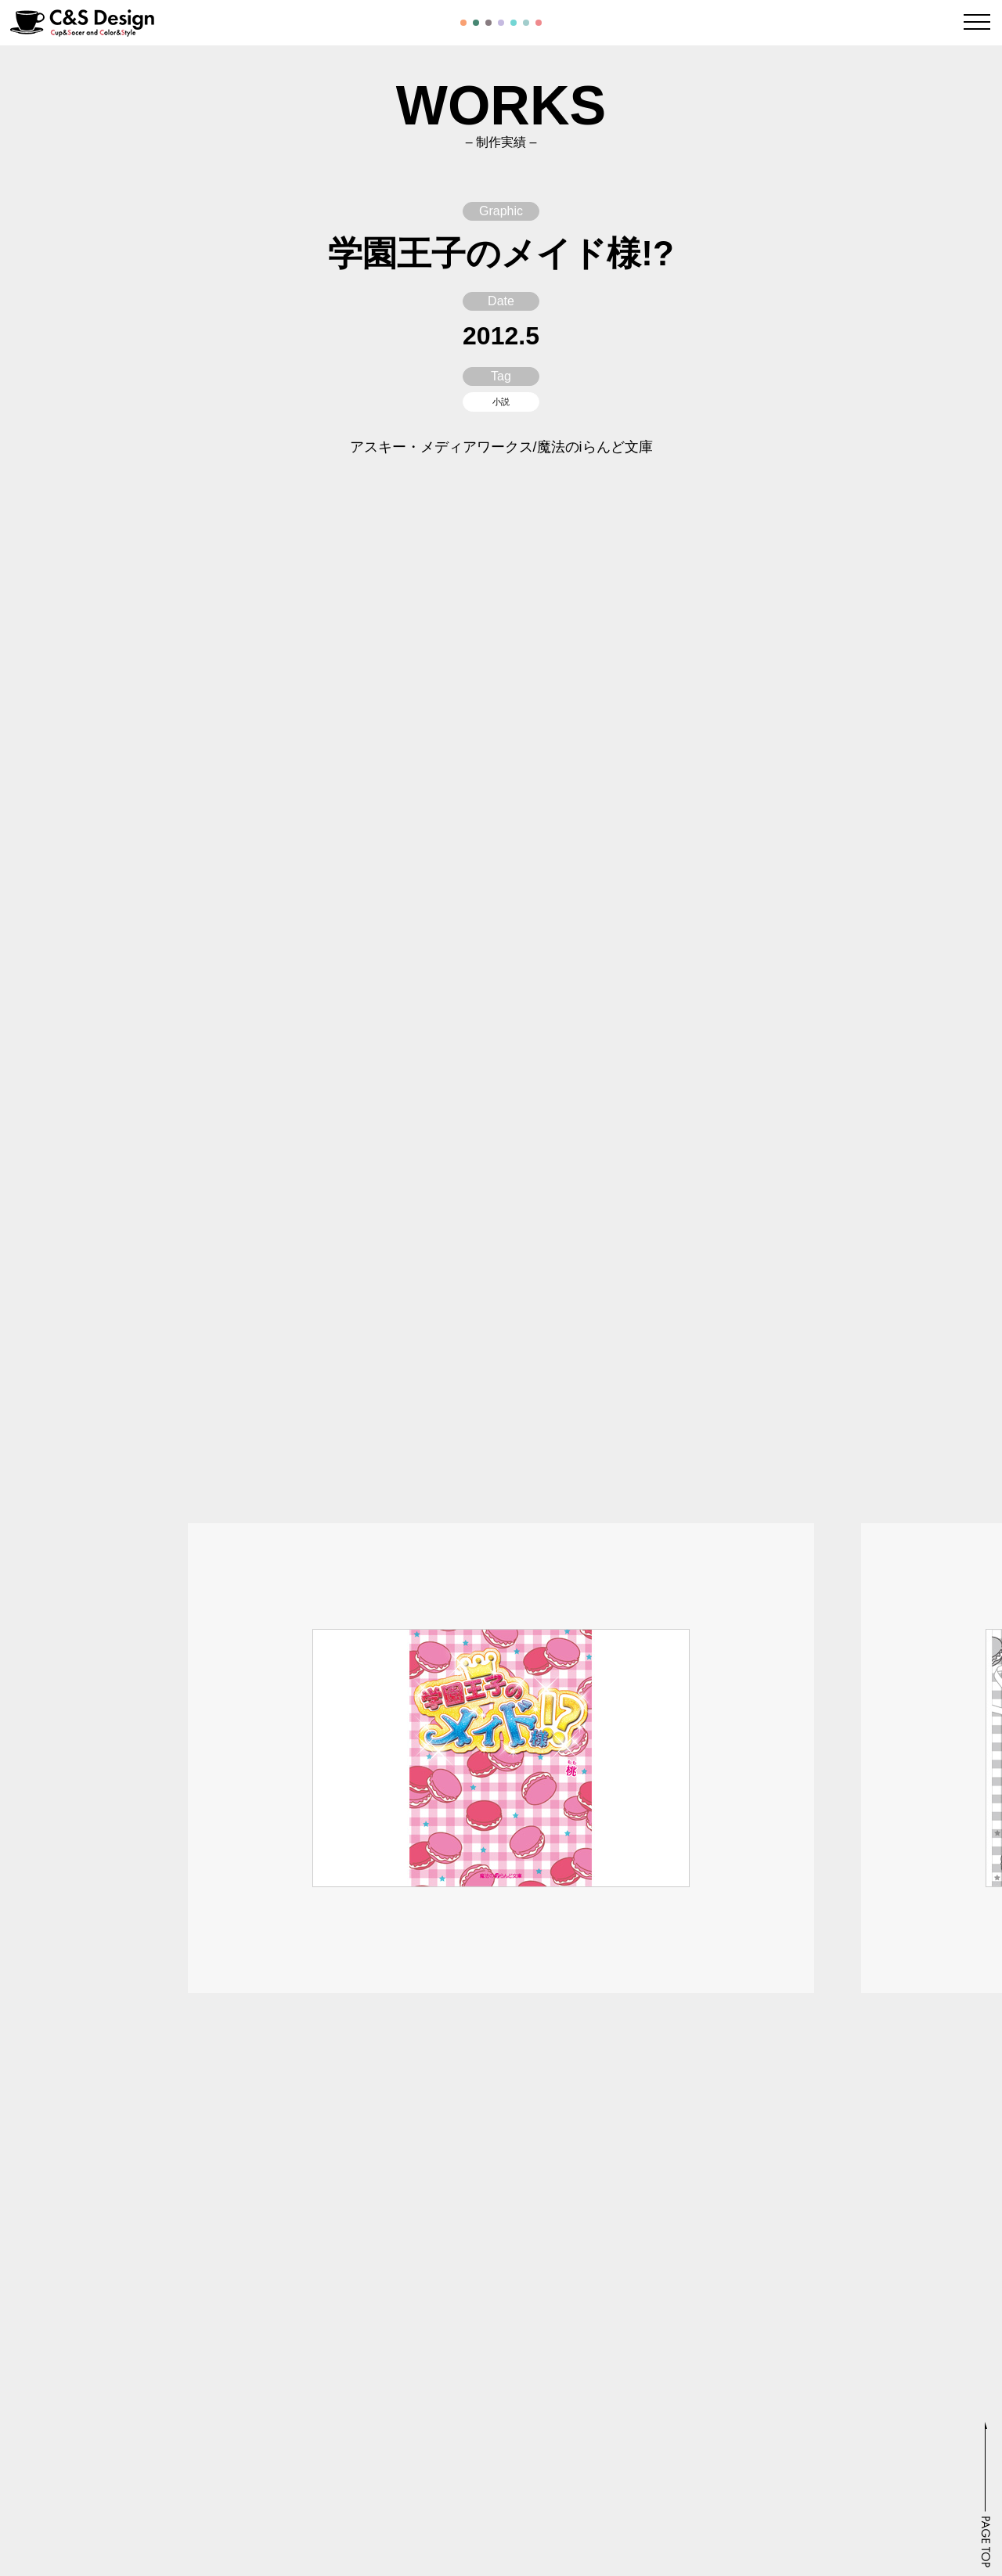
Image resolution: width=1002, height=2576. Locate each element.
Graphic (501, 211)
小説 (501, 401)
